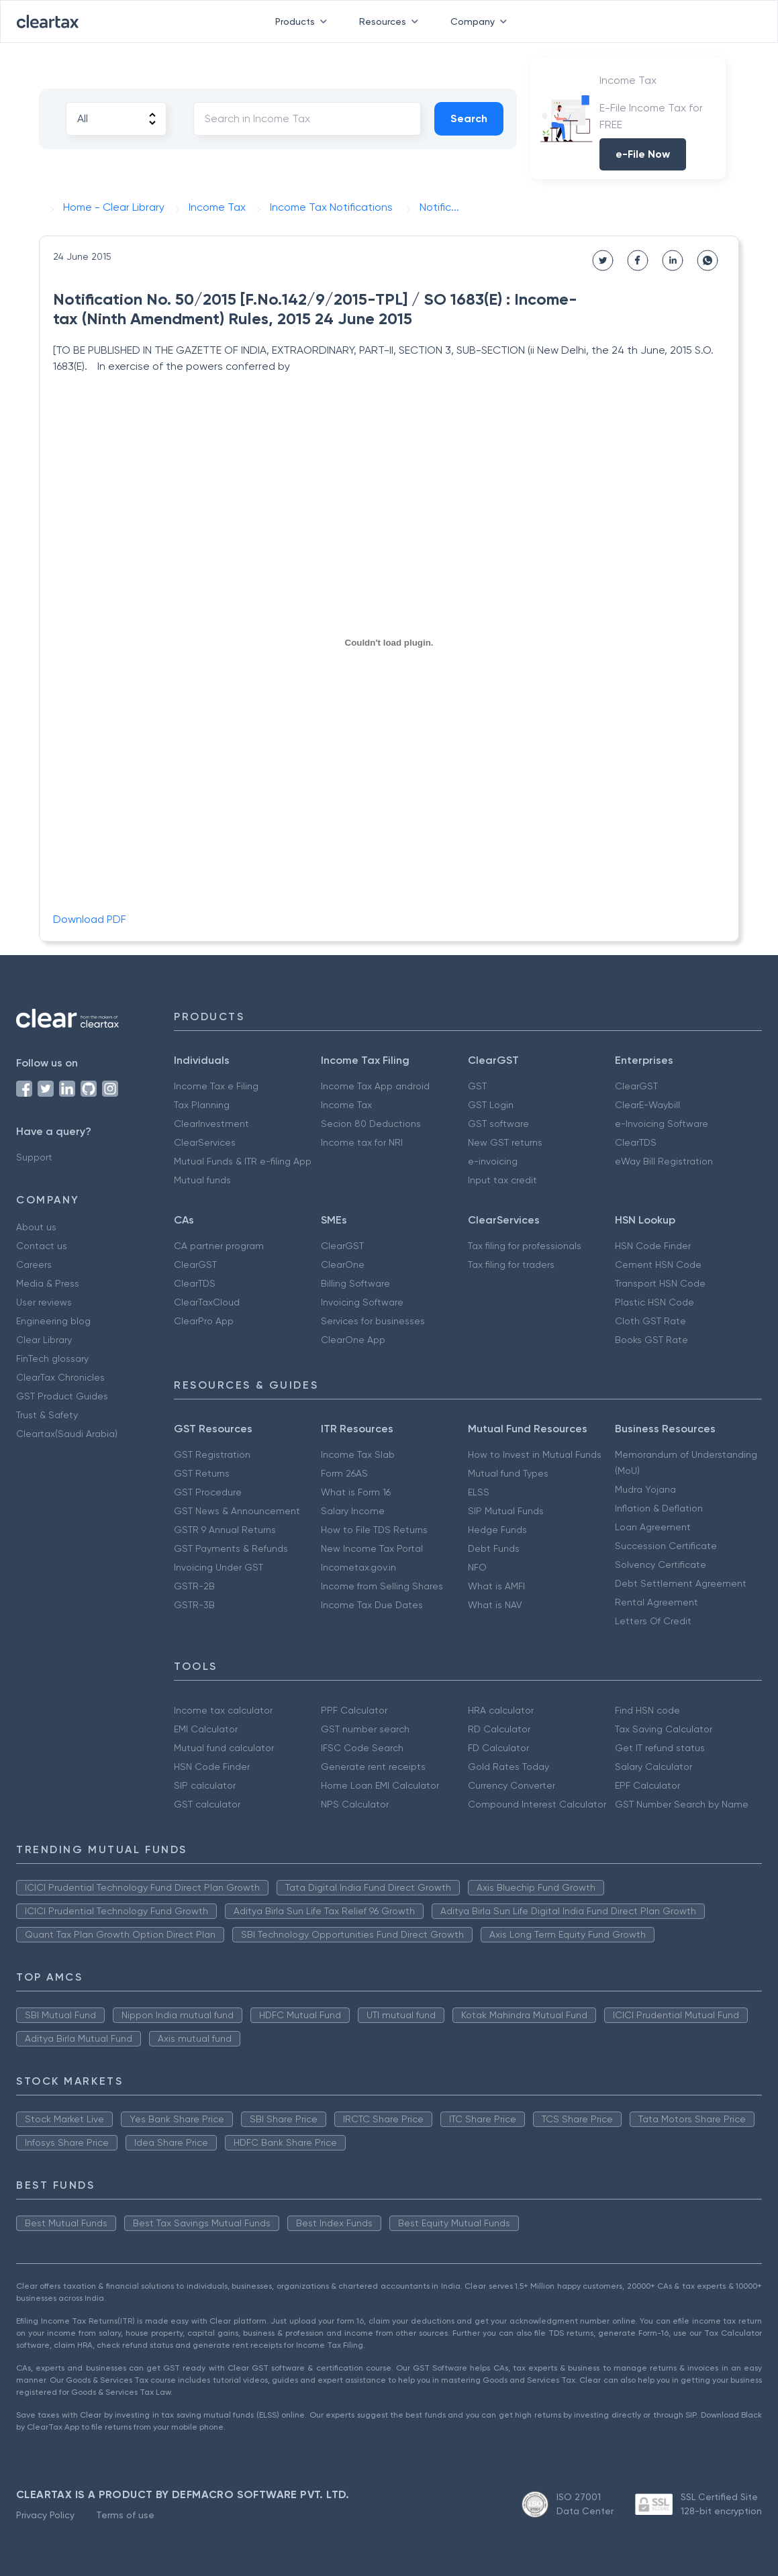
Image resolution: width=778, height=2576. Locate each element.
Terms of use (125, 2515)
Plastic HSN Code (654, 1302)
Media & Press (47, 1283)
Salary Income (353, 1510)
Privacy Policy (45, 2515)
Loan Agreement (653, 1527)
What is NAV (495, 1604)
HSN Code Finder (653, 1245)
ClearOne (342, 1264)
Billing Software (355, 1283)
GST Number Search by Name (681, 1804)
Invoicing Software (362, 1302)
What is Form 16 (356, 1492)
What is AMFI (496, 1586)
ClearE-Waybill (647, 1104)
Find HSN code (647, 1710)
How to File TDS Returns (374, 1529)
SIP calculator (205, 1785)
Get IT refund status (660, 1747)
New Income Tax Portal (372, 1548)
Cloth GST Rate (650, 1321)
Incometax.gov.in (358, 1567)
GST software (498, 1123)
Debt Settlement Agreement (680, 1583)
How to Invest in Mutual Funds (534, 1454)
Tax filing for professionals (524, 1245)
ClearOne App (353, 1339)
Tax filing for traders (511, 1264)
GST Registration (212, 1454)
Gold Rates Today (508, 1766)
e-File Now (643, 154)
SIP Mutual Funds (506, 1510)
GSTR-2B (194, 1586)
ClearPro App (204, 1321)
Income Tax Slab (358, 1454)
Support (34, 1157)
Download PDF (89, 919)
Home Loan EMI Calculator (380, 1785)
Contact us (41, 1245)
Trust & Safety (47, 1414)
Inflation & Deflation (659, 1508)
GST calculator (207, 1804)
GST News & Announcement (237, 1510)
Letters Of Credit (653, 1621)
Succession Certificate (666, 1545)
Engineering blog (53, 1321)
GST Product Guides (62, 1396)
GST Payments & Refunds (231, 1548)
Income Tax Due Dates (372, 1604)
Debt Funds (494, 1548)
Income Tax (346, 1104)
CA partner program (219, 1245)
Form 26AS (344, 1473)
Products (303, 21)
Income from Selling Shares (382, 1586)
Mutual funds (202, 1180)
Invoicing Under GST (218, 1567)
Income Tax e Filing (216, 1086)
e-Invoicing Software (661, 1123)
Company (481, 21)
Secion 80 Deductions (371, 1123)
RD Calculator (499, 1729)
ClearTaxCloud (207, 1302)
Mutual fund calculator (224, 1747)
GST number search (365, 1729)
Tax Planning (202, 1104)
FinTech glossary (52, 1358)
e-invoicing (493, 1161)
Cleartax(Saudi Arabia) (66, 1433)
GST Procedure (208, 1492)
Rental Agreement (656, 1602)
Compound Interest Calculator (537, 1804)
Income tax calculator (223, 1710)
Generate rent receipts (373, 1766)
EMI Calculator (206, 1729)
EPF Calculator (647, 1785)
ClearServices (205, 1142)
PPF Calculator (354, 1710)
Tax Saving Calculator (663, 1729)
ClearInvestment (211, 1123)
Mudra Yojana (645, 1489)
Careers (34, 1264)
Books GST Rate (651, 1339)
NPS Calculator (355, 1804)
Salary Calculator (653, 1766)
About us (36, 1227)
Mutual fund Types (508, 1473)
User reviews (44, 1302)
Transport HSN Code (660, 1283)
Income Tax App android (375, 1086)
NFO (477, 1567)
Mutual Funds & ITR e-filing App (242, 1161)
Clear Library (44, 1339)
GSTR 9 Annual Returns (225, 1529)
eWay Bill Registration (664, 1161)
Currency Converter (511, 1785)
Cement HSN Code (658, 1264)
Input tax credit (502, 1180)
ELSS (478, 1492)
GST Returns (202, 1473)
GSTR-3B (194, 1604)
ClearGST (636, 1086)
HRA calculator (501, 1710)
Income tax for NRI (362, 1142)
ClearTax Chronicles (60, 1377)
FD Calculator (498, 1747)
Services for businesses (373, 1321)
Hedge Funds (497, 1529)
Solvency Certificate (660, 1564)
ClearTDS (636, 1142)
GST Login (491, 1104)
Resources (391, 21)
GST (477, 1086)
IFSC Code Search (362, 1747)
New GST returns (505, 1142)
